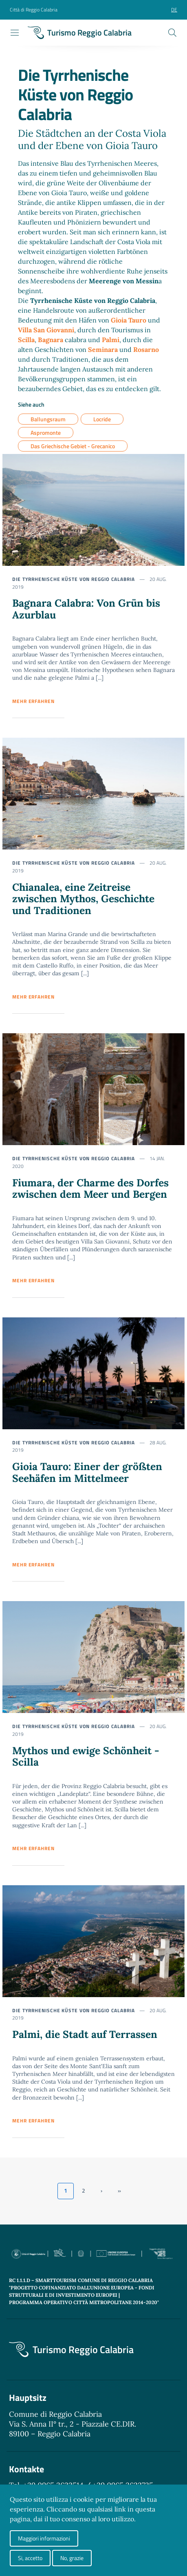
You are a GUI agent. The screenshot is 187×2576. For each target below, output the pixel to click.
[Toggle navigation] (15, 32)
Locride (102, 419)
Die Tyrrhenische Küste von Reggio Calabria (73, 579)
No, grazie (72, 2558)
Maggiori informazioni (44, 2538)
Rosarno (146, 349)
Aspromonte (46, 432)
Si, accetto (30, 2558)
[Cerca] (172, 33)
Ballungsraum (48, 419)
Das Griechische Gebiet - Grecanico (73, 446)
